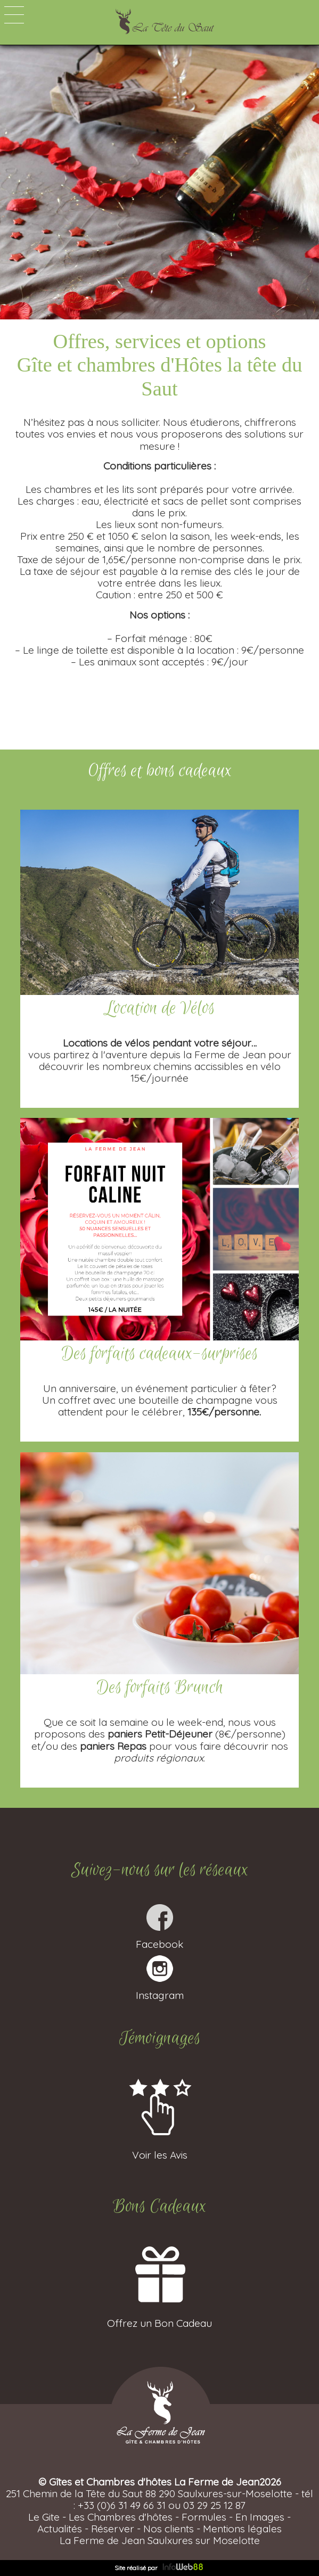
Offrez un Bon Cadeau (159, 2317)
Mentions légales (242, 2528)
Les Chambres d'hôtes (121, 2517)
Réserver (112, 2528)
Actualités (59, 2528)
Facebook (159, 1938)
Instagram (160, 1989)
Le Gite (44, 2517)
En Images (259, 2517)
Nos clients (168, 2528)
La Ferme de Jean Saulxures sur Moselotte (160, 2540)
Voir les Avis (159, 2149)
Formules (204, 2517)
